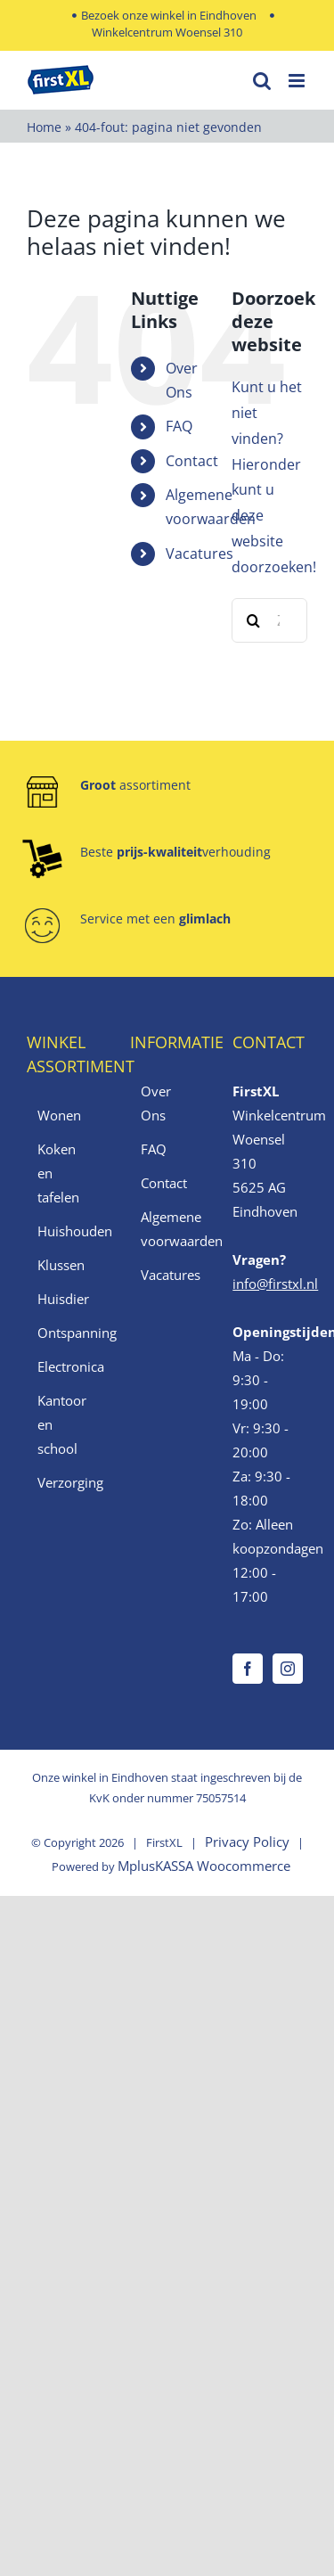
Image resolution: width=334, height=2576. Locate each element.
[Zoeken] (254, 620)
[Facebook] (247, 1668)
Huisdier (63, 1299)
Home (44, 127)
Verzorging (65, 1482)
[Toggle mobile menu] (298, 80)
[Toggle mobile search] (262, 80)
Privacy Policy (247, 1841)
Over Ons (156, 1103)
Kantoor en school (61, 1424)
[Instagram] (288, 1668)
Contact (192, 461)
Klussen (61, 1265)
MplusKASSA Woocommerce (204, 1866)
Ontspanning (65, 1332)
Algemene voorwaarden (168, 1229)
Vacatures (199, 553)
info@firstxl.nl (275, 1283)
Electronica (65, 1366)
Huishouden (65, 1231)
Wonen (59, 1115)
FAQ (179, 426)
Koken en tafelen (58, 1173)
